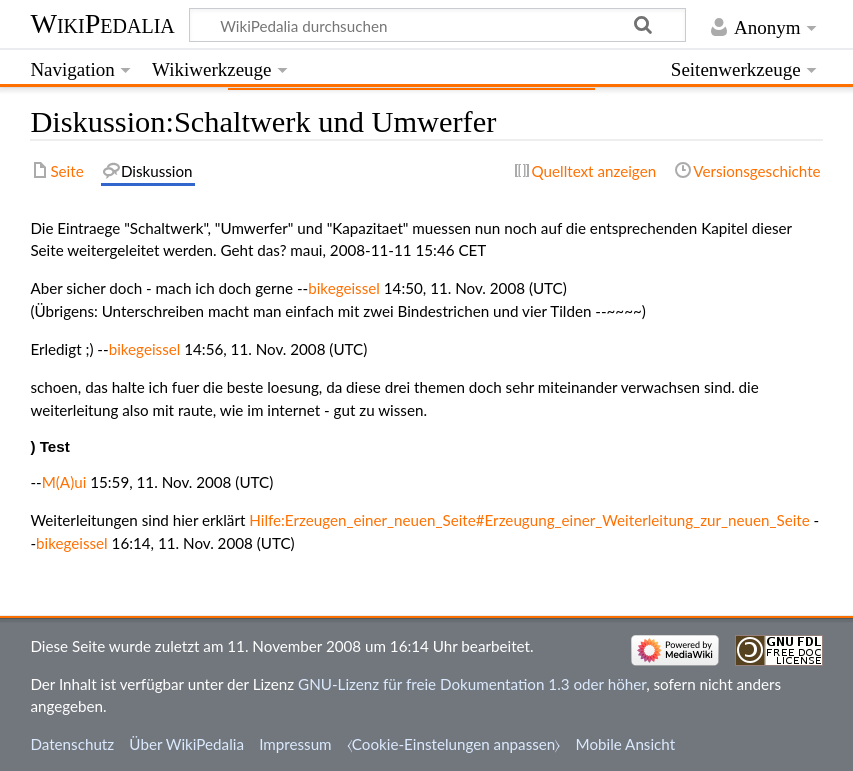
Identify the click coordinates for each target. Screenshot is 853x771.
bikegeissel (344, 288)
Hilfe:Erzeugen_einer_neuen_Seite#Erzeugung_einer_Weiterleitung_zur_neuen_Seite (529, 520)
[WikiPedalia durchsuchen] (438, 25)
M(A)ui (64, 482)
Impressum (295, 744)
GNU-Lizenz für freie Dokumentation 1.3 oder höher (472, 684)
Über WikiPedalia (186, 744)
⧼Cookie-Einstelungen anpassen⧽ (454, 744)
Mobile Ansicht (626, 744)
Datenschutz (72, 744)
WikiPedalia (102, 23)
